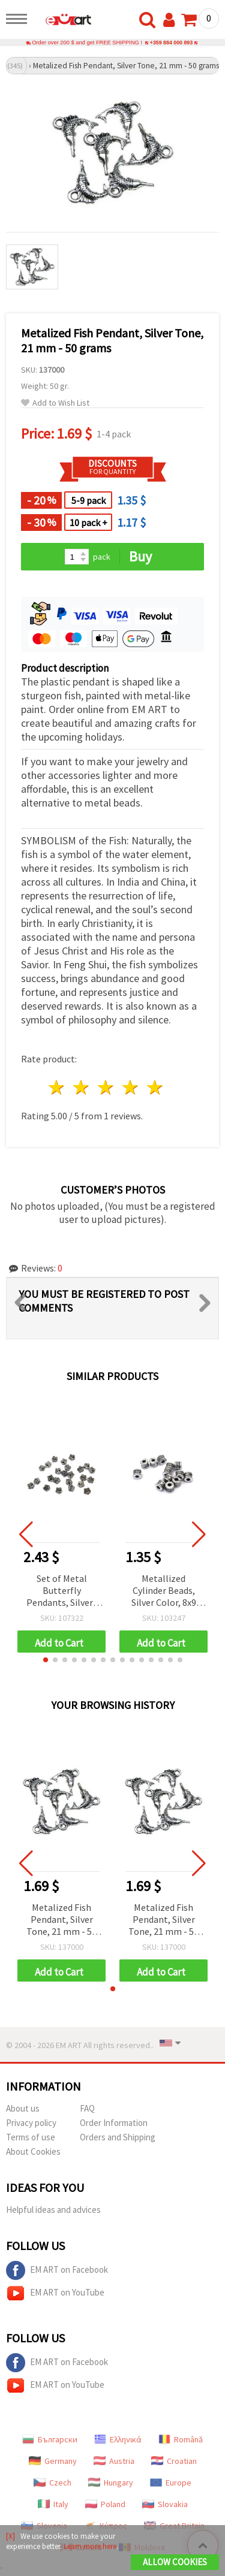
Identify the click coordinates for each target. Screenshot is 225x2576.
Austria (114, 2461)
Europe (170, 2483)
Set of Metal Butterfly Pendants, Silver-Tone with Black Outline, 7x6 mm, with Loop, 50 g (61, 1591)
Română (180, 2439)
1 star (57, 1087)
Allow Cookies (175, 2562)
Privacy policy (31, 2122)
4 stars (130, 1087)
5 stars (155, 1087)
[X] (10, 2536)
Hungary (110, 2482)
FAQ (87, 2108)
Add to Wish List (55, 402)
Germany (53, 2461)
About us (23, 2108)
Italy (53, 2504)
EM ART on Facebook (57, 2270)
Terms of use (30, 2137)
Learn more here (90, 2546)
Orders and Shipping (117, 2137)
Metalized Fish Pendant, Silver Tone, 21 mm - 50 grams (61, 1920)
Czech (52, 2482)
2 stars (82, 1087)
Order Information (114, 2122)
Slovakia (165, 2504)
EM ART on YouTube (55, 2293)
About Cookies (33, 2151)
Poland (105, 2504)
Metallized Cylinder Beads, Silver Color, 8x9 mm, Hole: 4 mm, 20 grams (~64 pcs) (163, 1591)
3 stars (106, 1087)
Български (49, 2439)
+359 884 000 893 (171, 43)
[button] (45, 1659)
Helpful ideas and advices (53, 2209)
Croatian (174, 2461)
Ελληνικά (118, 2439)
